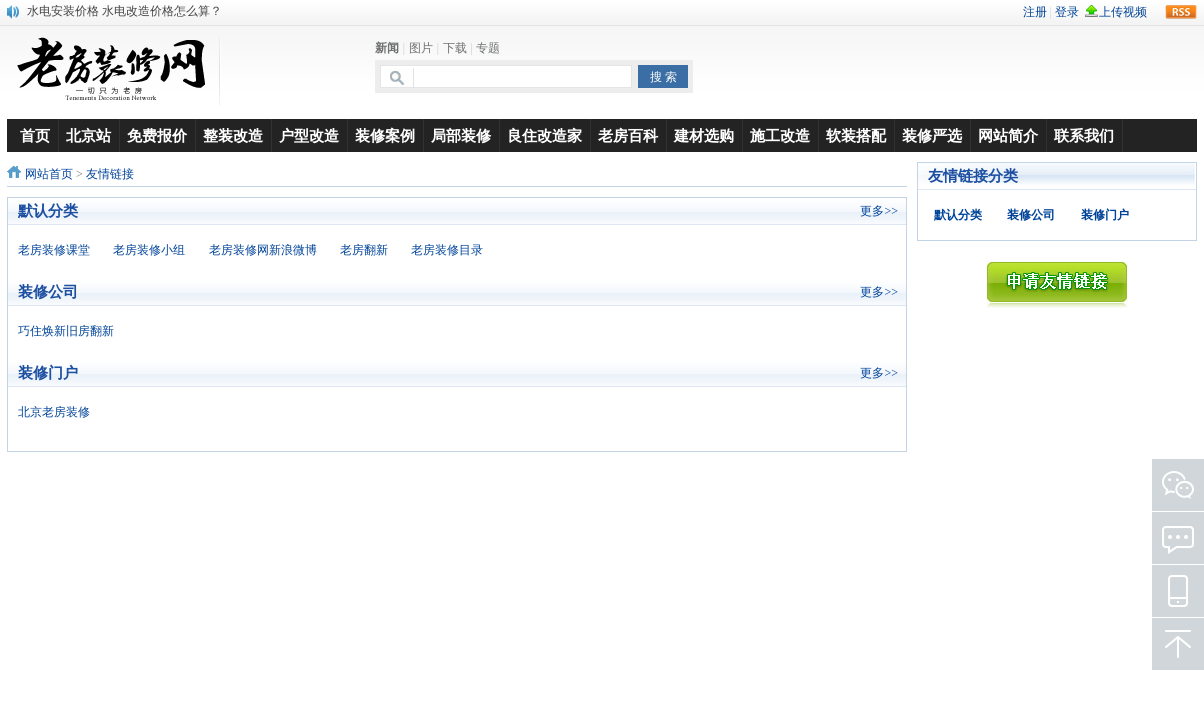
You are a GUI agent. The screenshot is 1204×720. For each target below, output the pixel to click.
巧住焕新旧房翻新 (66, 331)
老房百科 (628, 135)
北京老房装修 (54, 412)
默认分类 (958, 215)
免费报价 (157, 135)
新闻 (387, 48)
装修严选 (932, 135)
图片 (421, 48)
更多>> (879, 211)
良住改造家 (544, 135)
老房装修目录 (447, 250)
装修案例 (385, 135)
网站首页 (49, 174)
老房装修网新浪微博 (263, 250)
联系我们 (1084, 135)
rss (1181, 12)
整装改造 (233, 135)
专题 (488, 48)
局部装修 (461, 135)
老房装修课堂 (54, 250)
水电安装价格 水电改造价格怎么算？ (124, 11)
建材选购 (704, 135)
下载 (455, 48)
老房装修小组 (149, 250)
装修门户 (1105, 215)
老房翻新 (364, 250)
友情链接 (110, 174)
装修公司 (1031, 215)
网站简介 (1008, 135)
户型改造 (309, 135)
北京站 (88, 135)
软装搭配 (856, 135)
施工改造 (780, 135)
